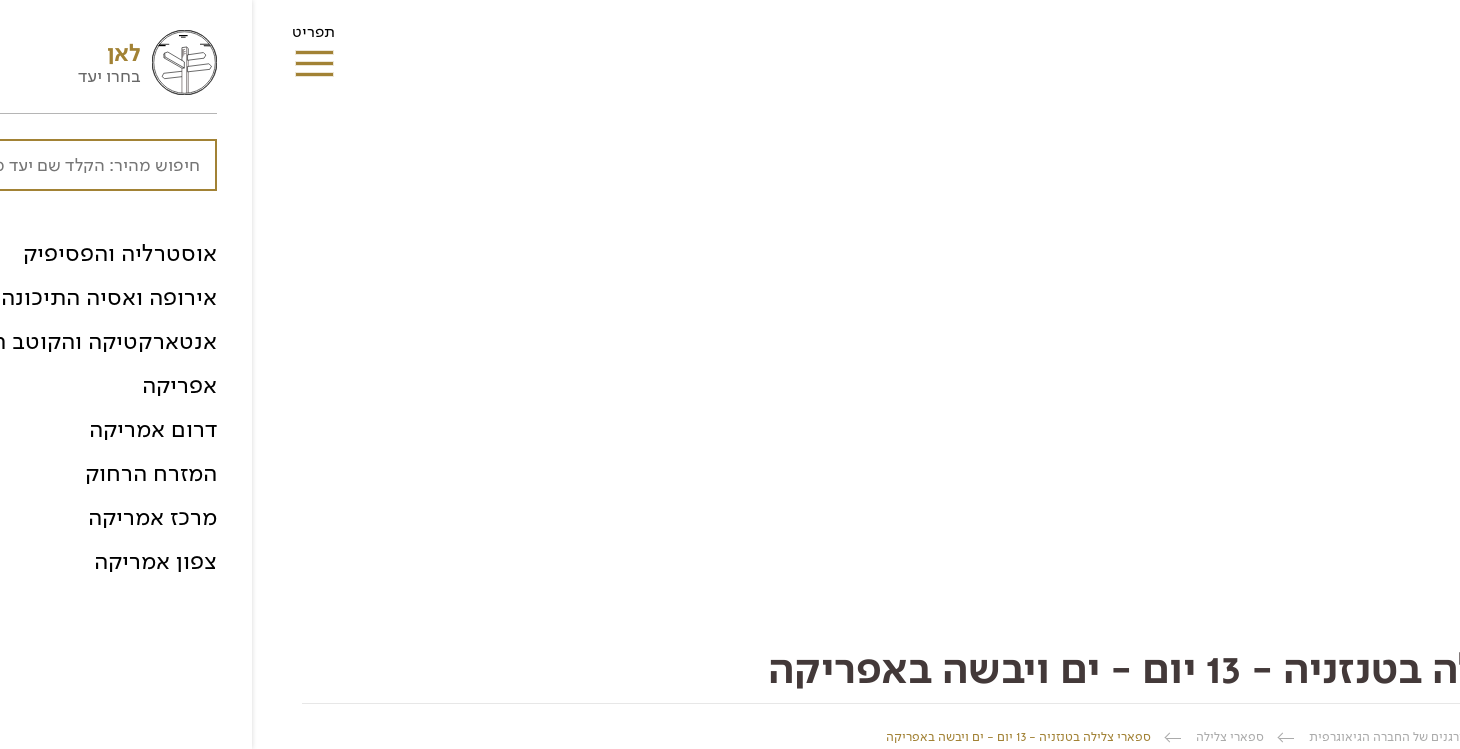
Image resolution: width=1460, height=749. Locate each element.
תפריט (61, 38)
